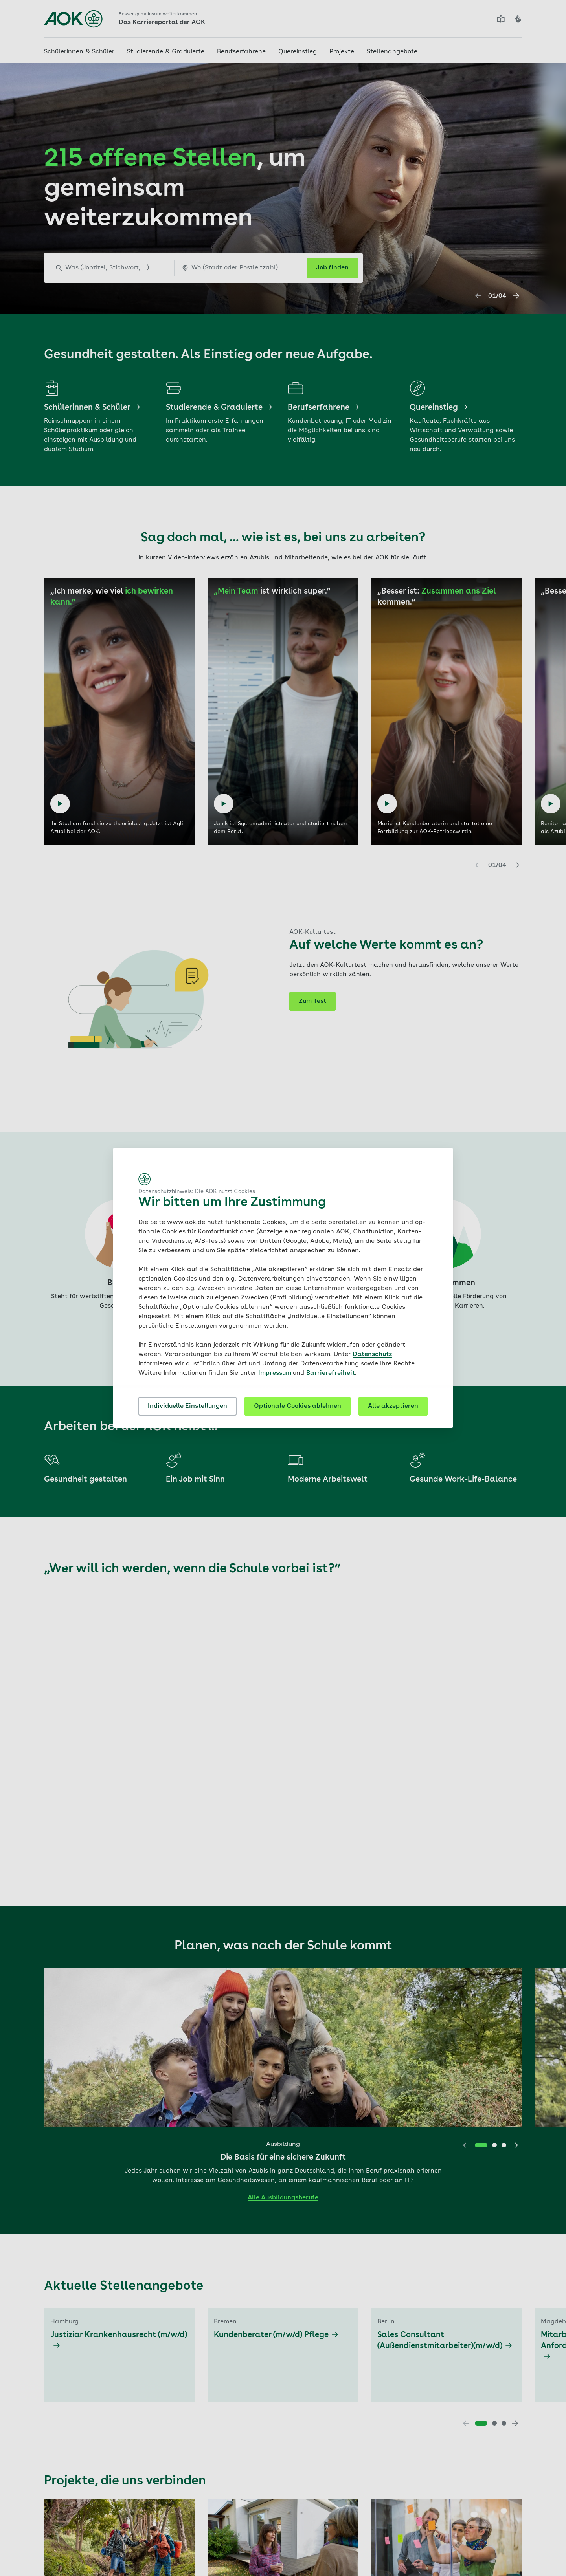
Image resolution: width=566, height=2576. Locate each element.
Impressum (275, 1373)
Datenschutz (372, 1354)
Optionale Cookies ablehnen (297, 1406)
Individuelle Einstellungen (187, 1406)
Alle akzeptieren (393, 1406)
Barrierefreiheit (330, 1373)
